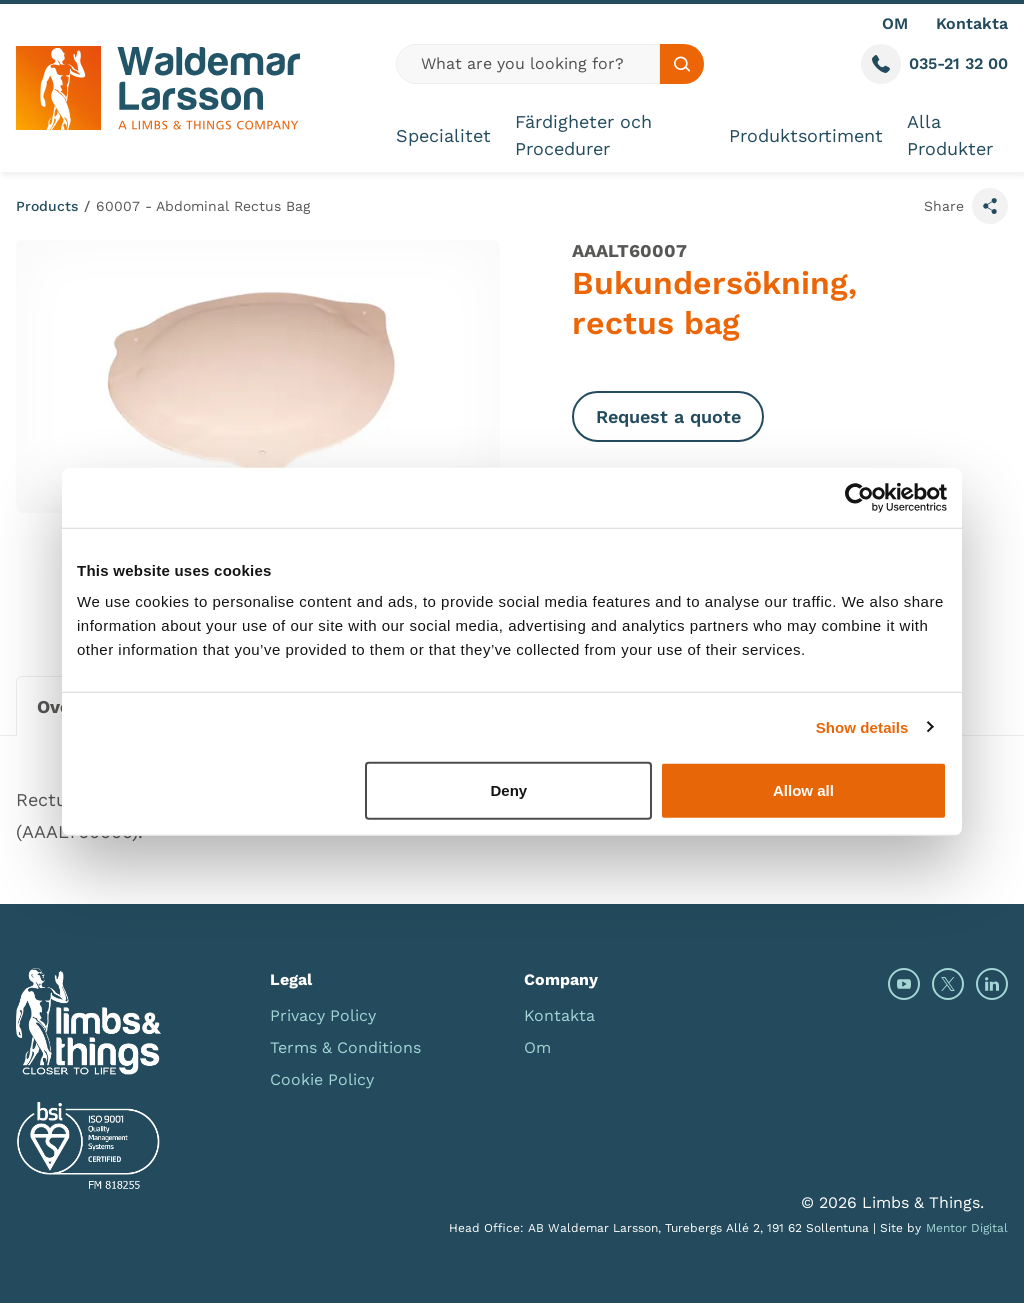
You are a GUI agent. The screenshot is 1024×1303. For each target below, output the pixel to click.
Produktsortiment (806, 135)
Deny (509, 790)
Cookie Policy (322, 1079)
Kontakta (972, 23)
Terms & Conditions (345, 1047)
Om (537, 1047)
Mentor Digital (967, 1228)
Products (47, 206)
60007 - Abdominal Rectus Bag (203, 206)
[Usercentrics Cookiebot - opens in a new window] (859, 497)
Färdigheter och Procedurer (583, 135)
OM (895, 23)
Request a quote (668, 416)
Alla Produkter (950, 135)
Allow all (803, 790)
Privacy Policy (323, 1015)
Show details (862, 726)
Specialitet (443, 135)
